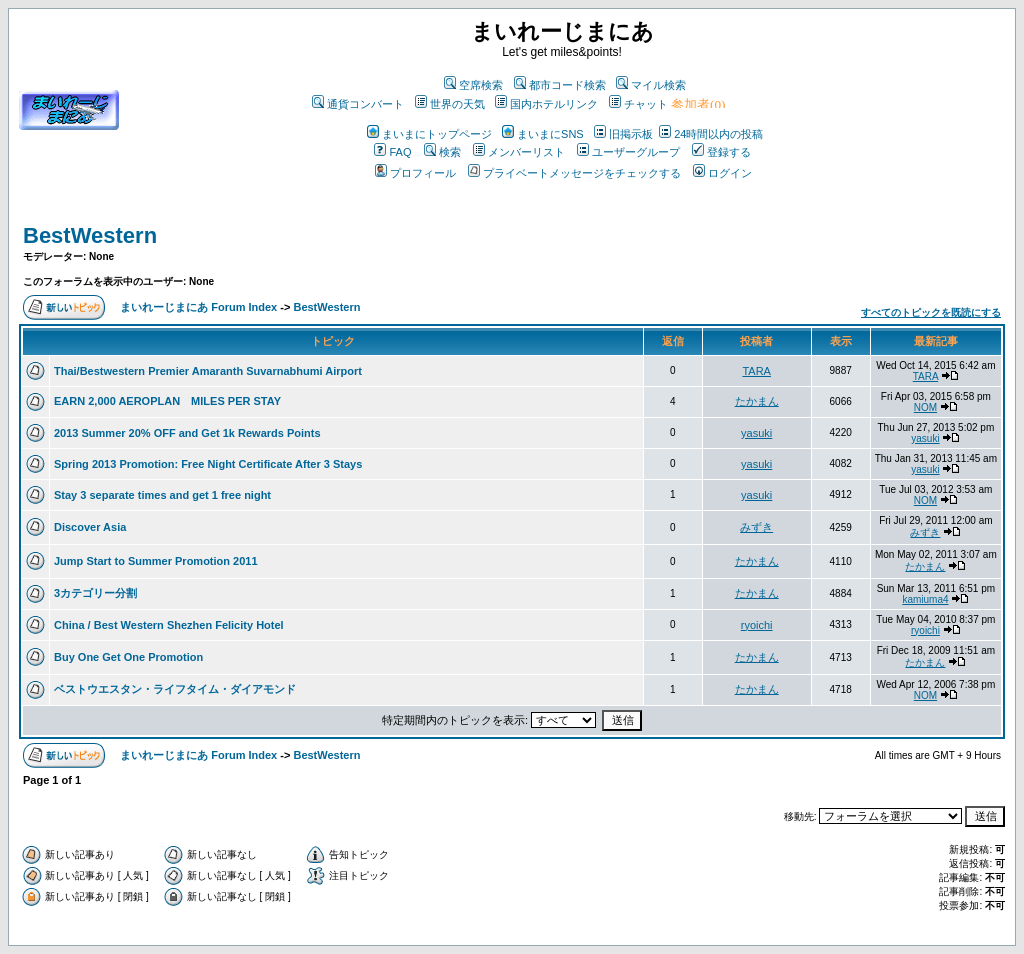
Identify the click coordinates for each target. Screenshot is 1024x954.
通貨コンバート (358, 104)
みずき (756, 527)
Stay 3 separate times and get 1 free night (162, 495)
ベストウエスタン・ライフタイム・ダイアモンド (175, 689)
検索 (442, 152)
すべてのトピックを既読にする (931, 312)
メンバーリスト (519, 152)
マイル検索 (651, 85)
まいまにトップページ (429, 134)
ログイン (722, 173)
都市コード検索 (560, 85)
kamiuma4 (925, 599)
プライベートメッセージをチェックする (574, 173)
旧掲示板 (623, 134)
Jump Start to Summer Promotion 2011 (156, 561)
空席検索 (473, 85)
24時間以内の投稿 (711, 134)
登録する (721, 152)
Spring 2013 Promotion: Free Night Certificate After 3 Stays (208, 464)
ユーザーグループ (628, 152)
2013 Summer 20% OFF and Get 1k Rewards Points (187, 433)
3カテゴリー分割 (95, 593)
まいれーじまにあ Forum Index (198, 307)
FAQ (392, 152)
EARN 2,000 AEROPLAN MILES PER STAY (167, 401)
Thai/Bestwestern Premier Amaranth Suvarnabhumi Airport (208, 371)
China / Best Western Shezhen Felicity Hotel (169, 625)
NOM (925, 407)
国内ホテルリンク (546, 104)
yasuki (756, 433)
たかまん (757, 401)
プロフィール (415, 173)
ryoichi (757, 625)
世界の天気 (450, 104)
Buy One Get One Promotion (128, 657)
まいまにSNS (543, 134)
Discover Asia (90, 527)
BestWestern (90, 235)
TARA (756, 371)
